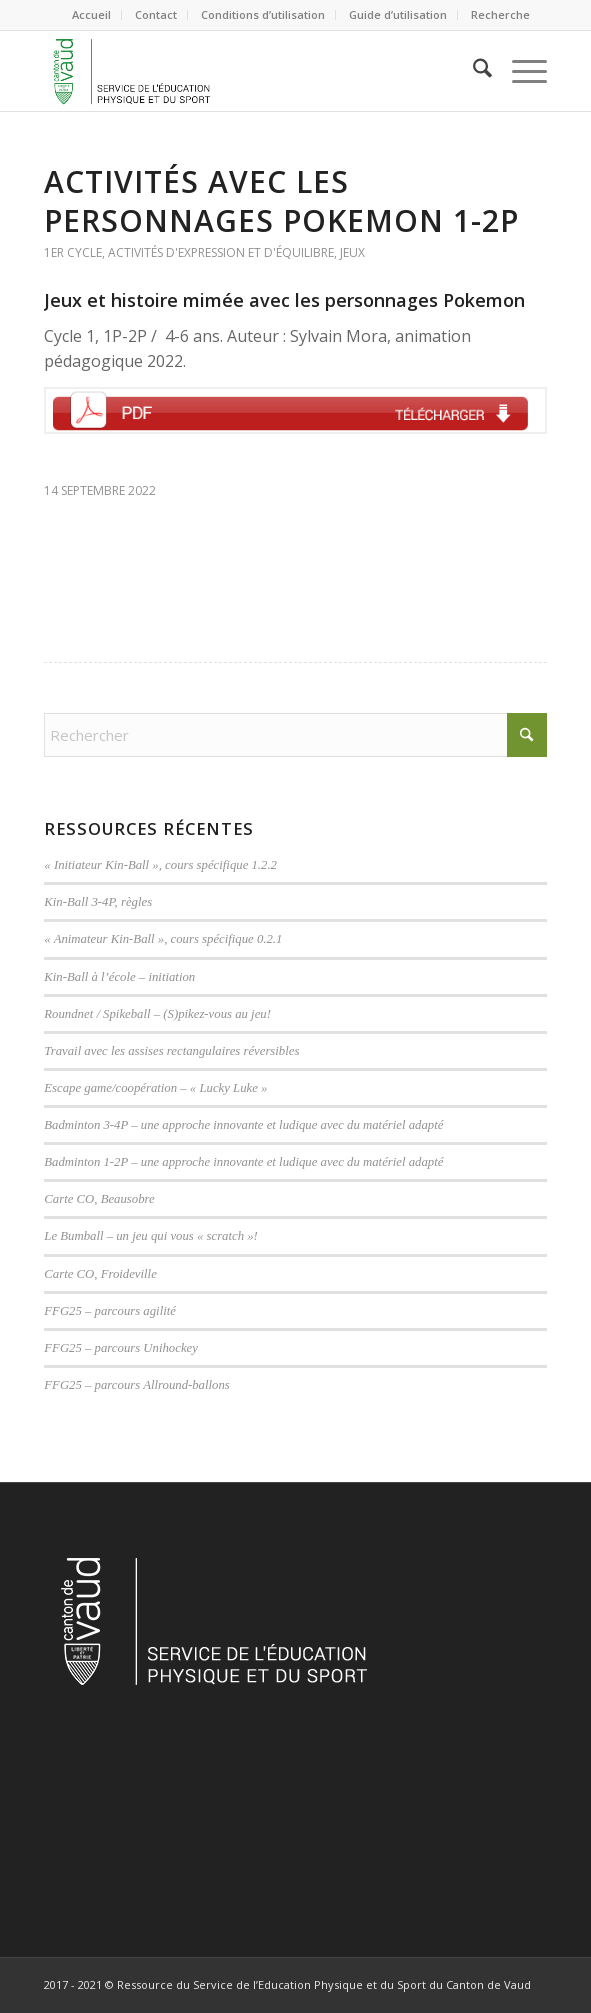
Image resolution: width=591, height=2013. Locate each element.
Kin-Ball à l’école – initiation (119, 977)
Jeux (352, 252)
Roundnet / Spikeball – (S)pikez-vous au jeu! (157, 1014)
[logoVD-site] (245, 71)
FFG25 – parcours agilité (110, 1311)
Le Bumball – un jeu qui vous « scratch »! (151, 1236)
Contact (156, 14)
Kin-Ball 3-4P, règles (98, 902)
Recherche (500, 14)
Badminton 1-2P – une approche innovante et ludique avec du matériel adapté (243, 1162)
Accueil (91, 14)
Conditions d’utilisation (263, 14)
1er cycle (73, 252)
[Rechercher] (472, 71)
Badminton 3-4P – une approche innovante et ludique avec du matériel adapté (243, 1125)
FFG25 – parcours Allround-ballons (136, 1385)
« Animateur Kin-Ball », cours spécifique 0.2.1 (163, 939)
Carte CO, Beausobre (99, 1199)
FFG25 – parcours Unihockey (121, 1348)
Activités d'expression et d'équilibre (221, 252)
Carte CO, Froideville (100, 1274)
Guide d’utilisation (398, 14)
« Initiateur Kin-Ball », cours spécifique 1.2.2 (160, 865)
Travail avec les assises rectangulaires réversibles (171, 1051)
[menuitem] (92, 15)
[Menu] (519, 71)
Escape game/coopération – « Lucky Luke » (155, 1088)
